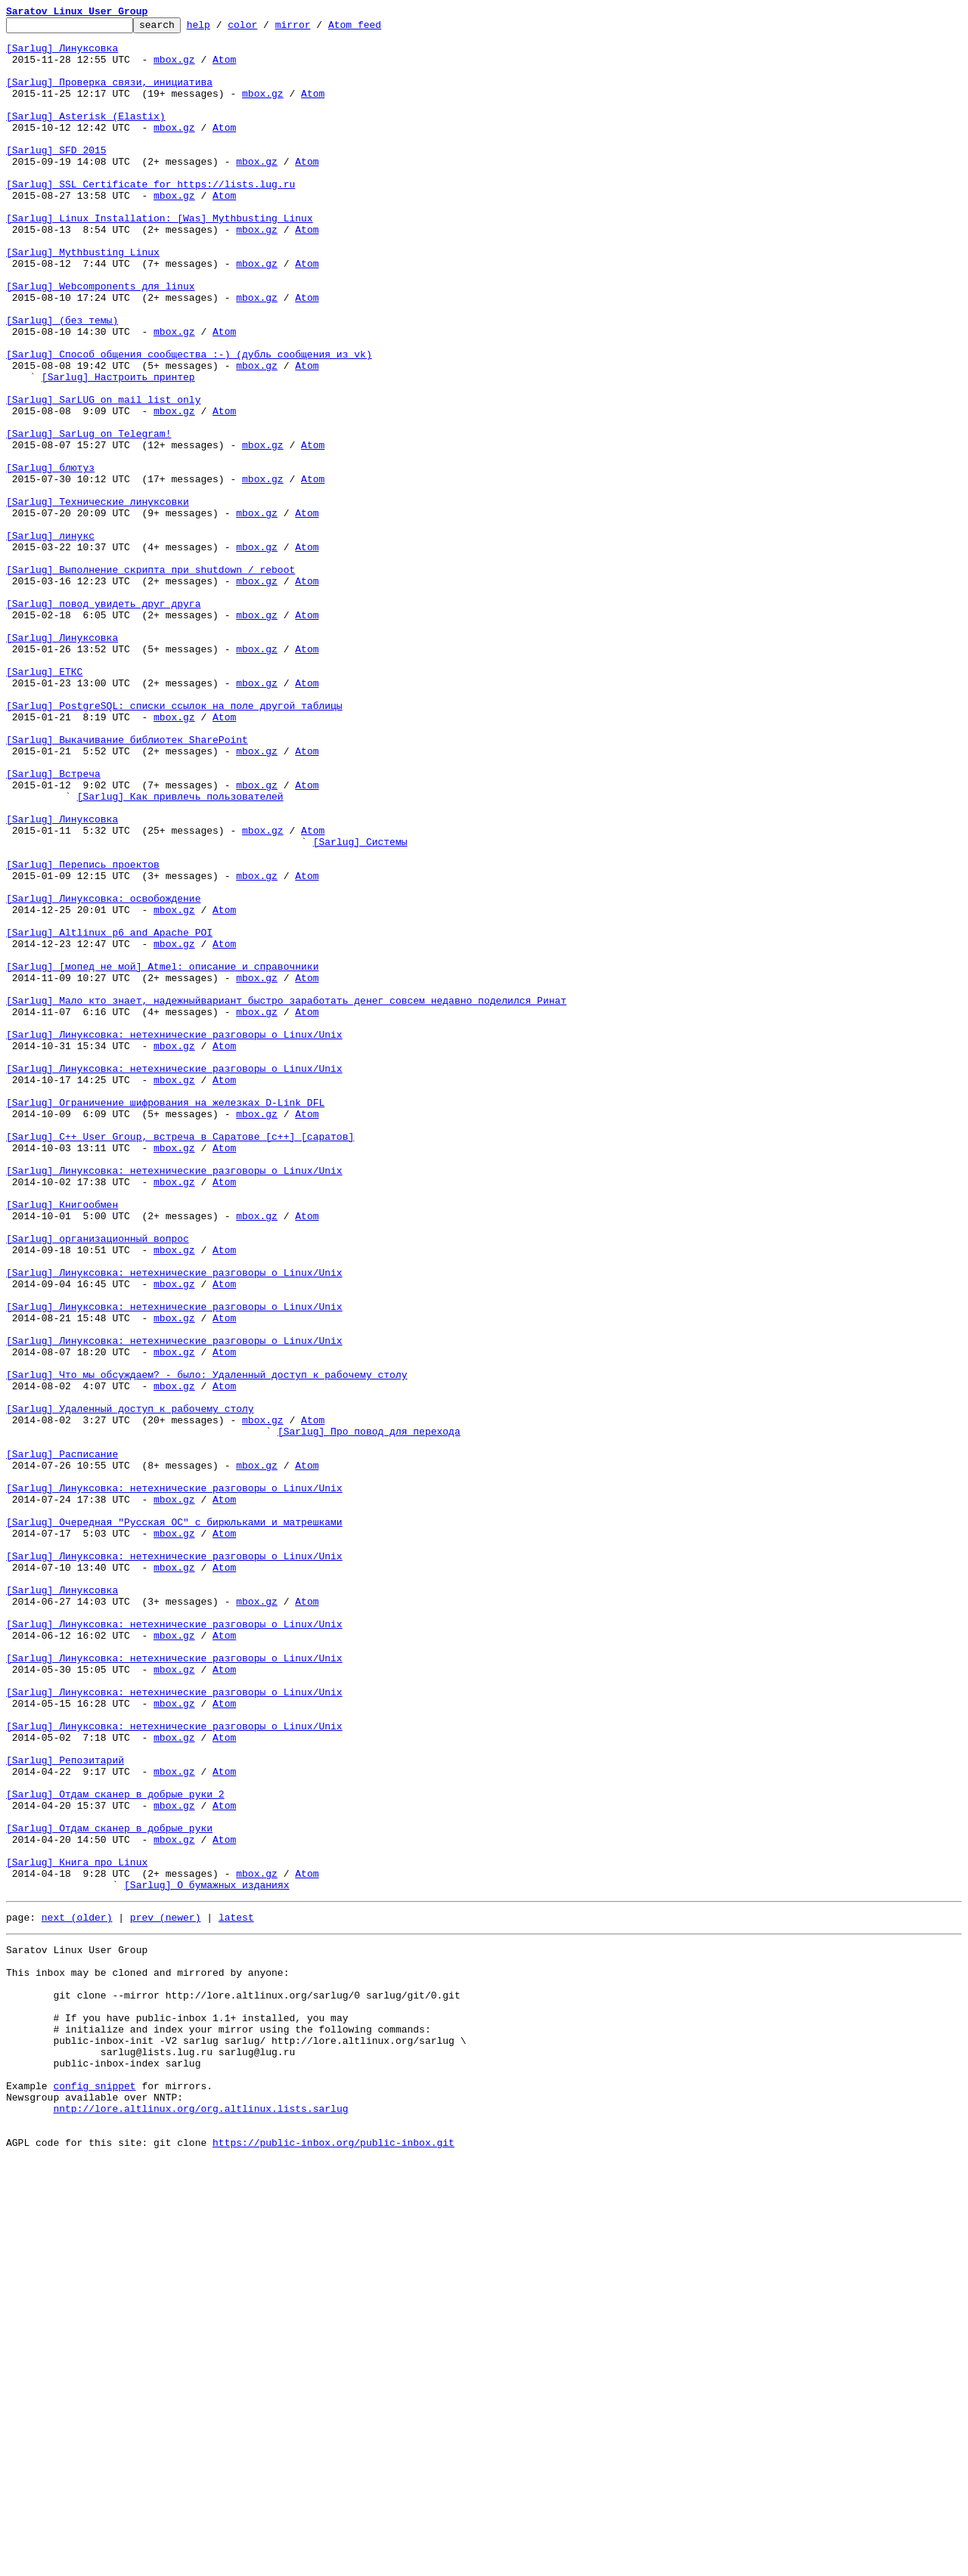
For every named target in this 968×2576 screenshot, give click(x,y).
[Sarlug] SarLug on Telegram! (88, 517)
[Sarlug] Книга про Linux (76, 2231)
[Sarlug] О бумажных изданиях (206, 2258)
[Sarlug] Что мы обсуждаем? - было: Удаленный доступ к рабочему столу (206, 1646)
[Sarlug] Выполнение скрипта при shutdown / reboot (150, 680)
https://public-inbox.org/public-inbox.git (334, 2559)
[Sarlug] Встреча (53, 925)
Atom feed (378, 29)
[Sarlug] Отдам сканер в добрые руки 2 (115, 2149)
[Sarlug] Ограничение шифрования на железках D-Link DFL (165, 1320)
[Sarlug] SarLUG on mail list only (103, 476)
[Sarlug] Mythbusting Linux (83, 299)
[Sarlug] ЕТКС (44, 803)
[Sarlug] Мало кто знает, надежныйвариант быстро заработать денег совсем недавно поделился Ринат (286, 1197)
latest (236, 2293)
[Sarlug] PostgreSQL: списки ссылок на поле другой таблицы (174, 843)
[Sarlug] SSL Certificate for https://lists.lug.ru (150, 217)
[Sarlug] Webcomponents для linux (100, 340)
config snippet (94, 2491)
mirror (316, 29)
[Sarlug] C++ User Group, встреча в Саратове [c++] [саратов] (180, 1360)
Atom (224, 68)
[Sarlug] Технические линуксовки (97, 598)
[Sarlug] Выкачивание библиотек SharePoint (127, 884)
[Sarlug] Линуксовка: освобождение (103, 1075)
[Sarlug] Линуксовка (62, 54)
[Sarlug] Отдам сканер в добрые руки (109, 2190)
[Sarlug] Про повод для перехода (369, 1714)
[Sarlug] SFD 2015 (56, 177)
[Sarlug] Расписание (62, 1741)
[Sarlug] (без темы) (62, 381)
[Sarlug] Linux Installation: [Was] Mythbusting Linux (159, 258)
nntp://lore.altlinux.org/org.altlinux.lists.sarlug (200, 2518)
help (222, 29)
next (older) (77, 2293)
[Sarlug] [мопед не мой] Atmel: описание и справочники (162, 1156)
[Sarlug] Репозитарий (65, 2109)
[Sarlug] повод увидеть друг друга (103, 721)
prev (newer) (165, 2293)
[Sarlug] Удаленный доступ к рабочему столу (130, 1687)
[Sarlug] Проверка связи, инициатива (109, 95)
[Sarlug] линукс (50, 639)
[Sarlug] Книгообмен (62, 1442)
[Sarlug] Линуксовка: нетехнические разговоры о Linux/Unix (174, 1238)
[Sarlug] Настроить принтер (118, 449)
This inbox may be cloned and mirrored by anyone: (147, 2355)
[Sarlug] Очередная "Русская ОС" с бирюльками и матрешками (174, 1823)
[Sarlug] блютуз (50, 558)
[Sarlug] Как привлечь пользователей (180, 952)
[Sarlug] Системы (360, 1007)
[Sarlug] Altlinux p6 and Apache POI (109, 1115)
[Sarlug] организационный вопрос (97, 1483)
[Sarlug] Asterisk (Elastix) (86, 136)
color (266, 29)
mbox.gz (174, 68)
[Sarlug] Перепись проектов (83, 1034)
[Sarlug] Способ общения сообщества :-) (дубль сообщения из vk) (189, 422)
